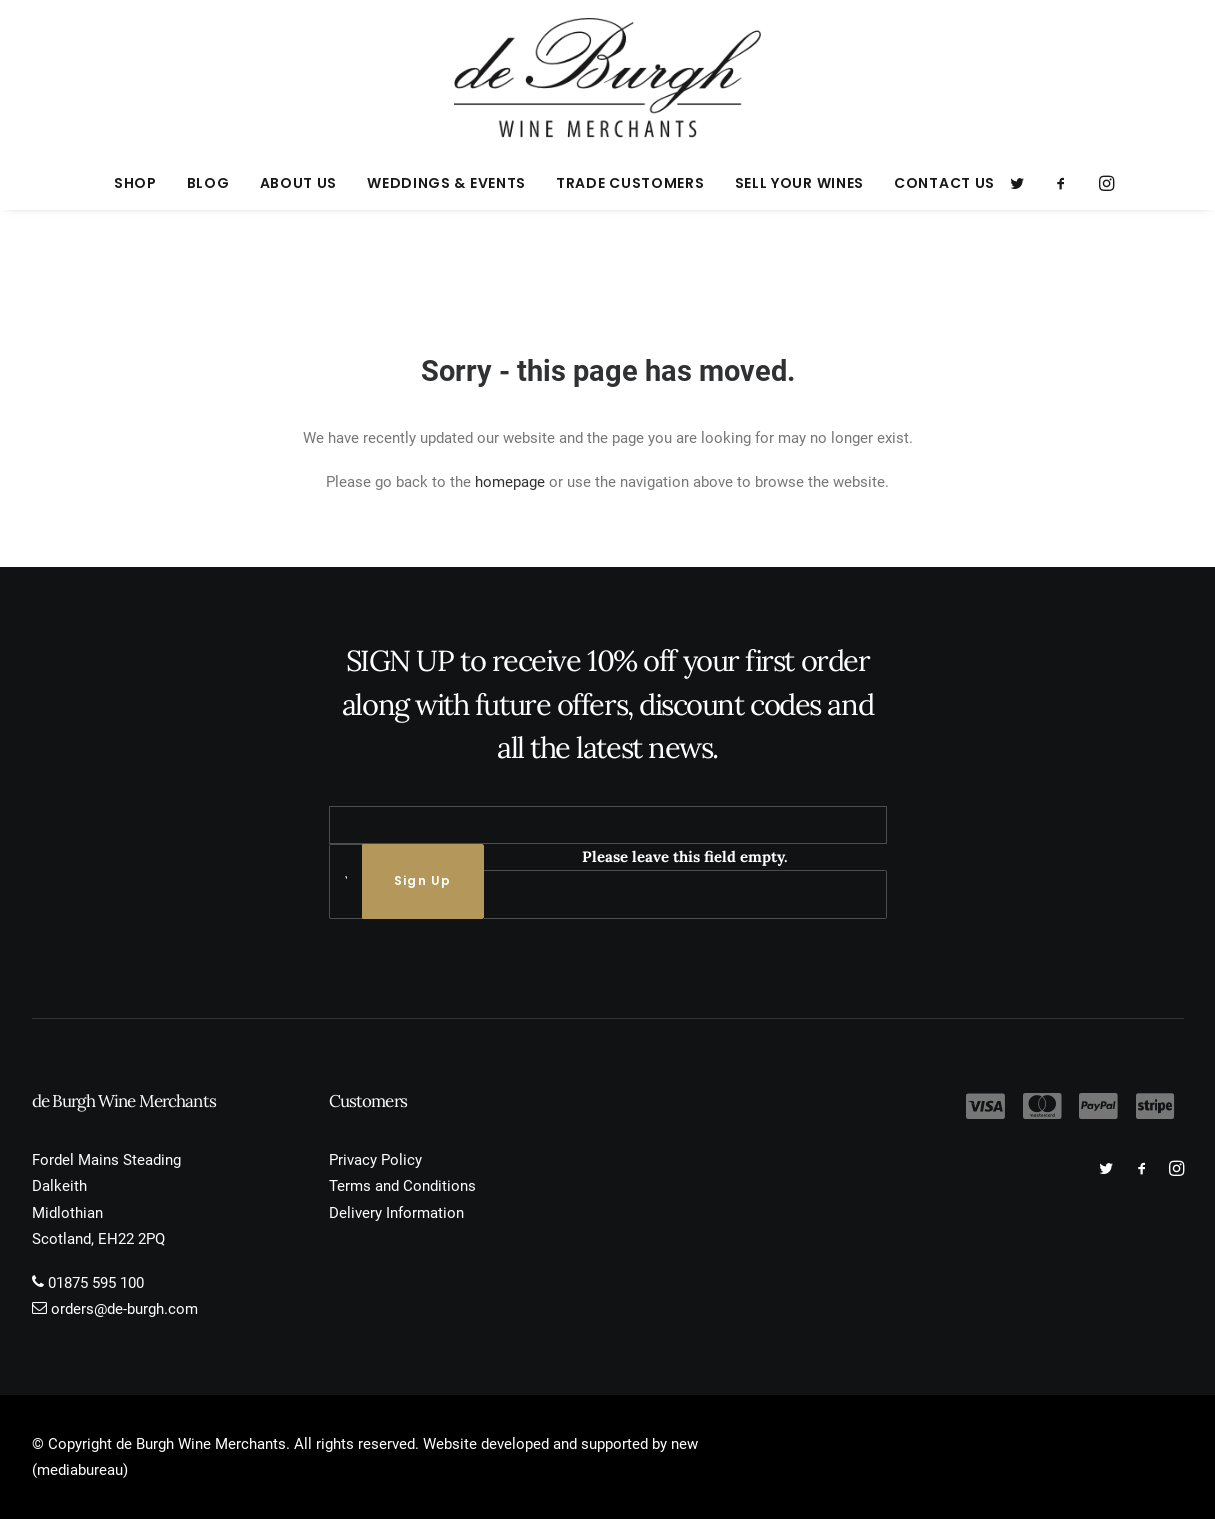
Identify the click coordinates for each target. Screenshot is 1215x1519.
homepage (510, 482)
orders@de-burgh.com (124, 1309)
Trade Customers (630, 183)
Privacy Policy (375, 1160)
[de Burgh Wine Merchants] (607, 78)
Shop (135, 183)
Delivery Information (396, 1213)
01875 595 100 (96, 1283)
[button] (1023, 183)
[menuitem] (135, 183)
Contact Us (944, 183)
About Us (299, 183)
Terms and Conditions (402, 1186)
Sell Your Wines (800, 183)
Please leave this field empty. (685, 856)
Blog (208, 183)
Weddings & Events (446, 183)
